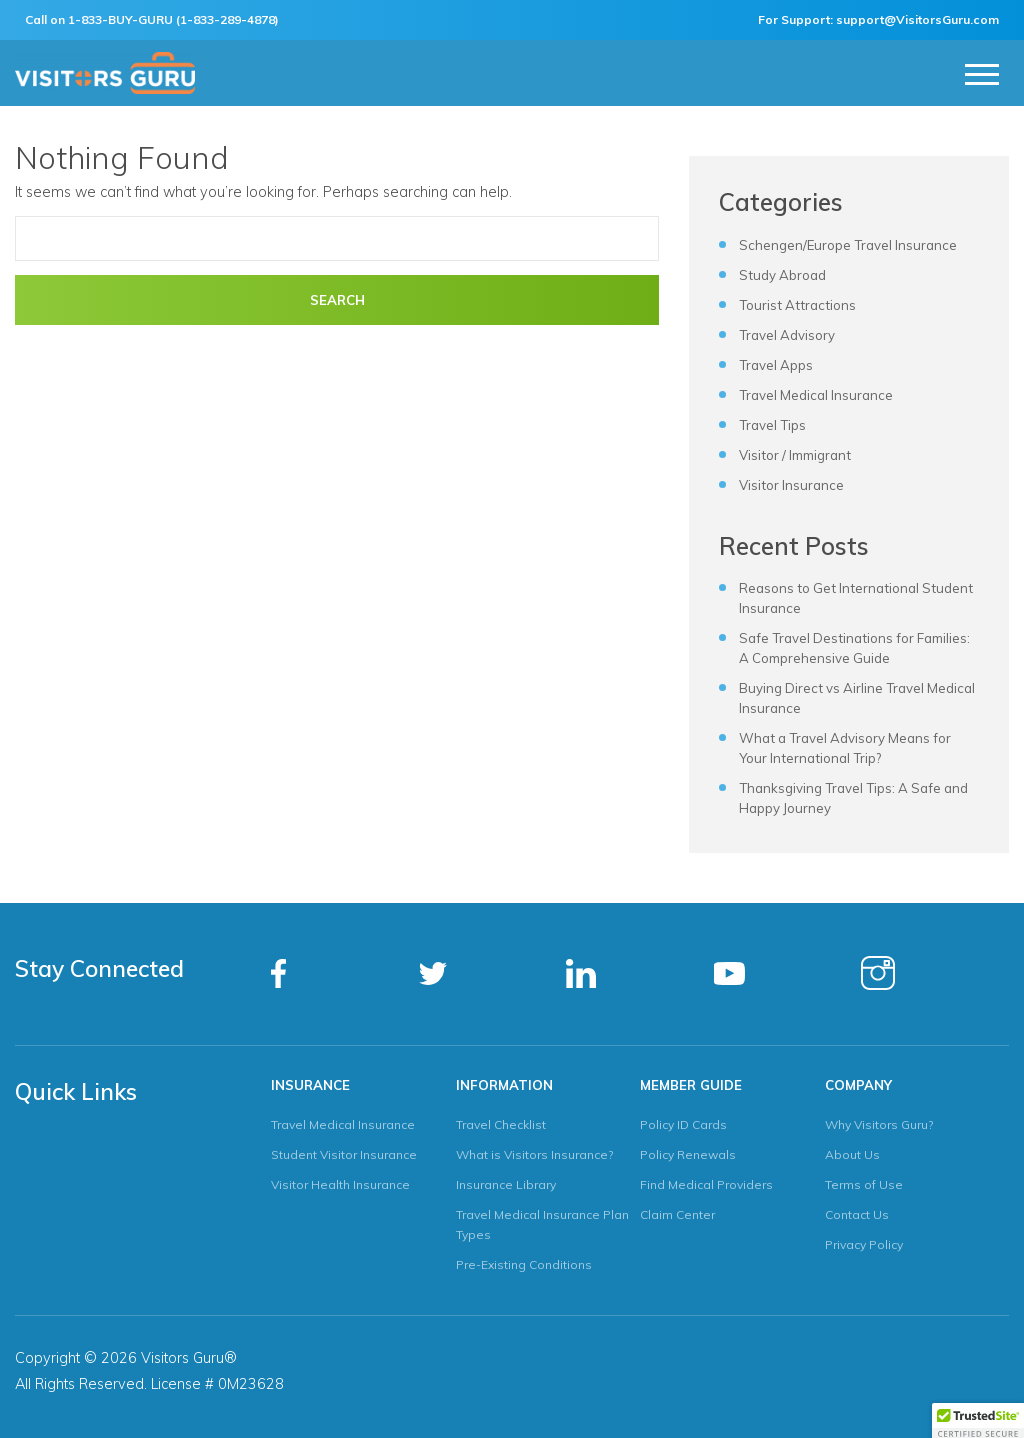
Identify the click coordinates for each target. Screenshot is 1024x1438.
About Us (852, 1154)
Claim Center (677, 1214)
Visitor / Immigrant (795, 455)
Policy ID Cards (683, 1124)
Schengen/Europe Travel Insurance (848, 245)
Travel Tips (772, 425)
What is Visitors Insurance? (534, 1154)
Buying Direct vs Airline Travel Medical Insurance (857, 698)
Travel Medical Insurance (816, 395)
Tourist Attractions (797, 305)
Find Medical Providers (706, 1184)
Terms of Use (864, 1184)
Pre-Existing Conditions (524, 1264)
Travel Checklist (501, 1124)
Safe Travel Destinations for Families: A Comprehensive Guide (854, 648)
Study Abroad (782, 275)
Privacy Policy (864, 1244)
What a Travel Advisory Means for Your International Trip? (845, 748)
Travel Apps (776, 365)
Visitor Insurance (791, 485)
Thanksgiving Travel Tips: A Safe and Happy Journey (853, 798)
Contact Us (857, 1214)
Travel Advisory (787, 335)
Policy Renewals (688, 1154)
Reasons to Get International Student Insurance (856, 598)
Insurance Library (506, 1184)
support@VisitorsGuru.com (917, 19)
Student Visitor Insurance (344, 1154)
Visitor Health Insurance (340, 1184)
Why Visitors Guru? (879, 1124)
